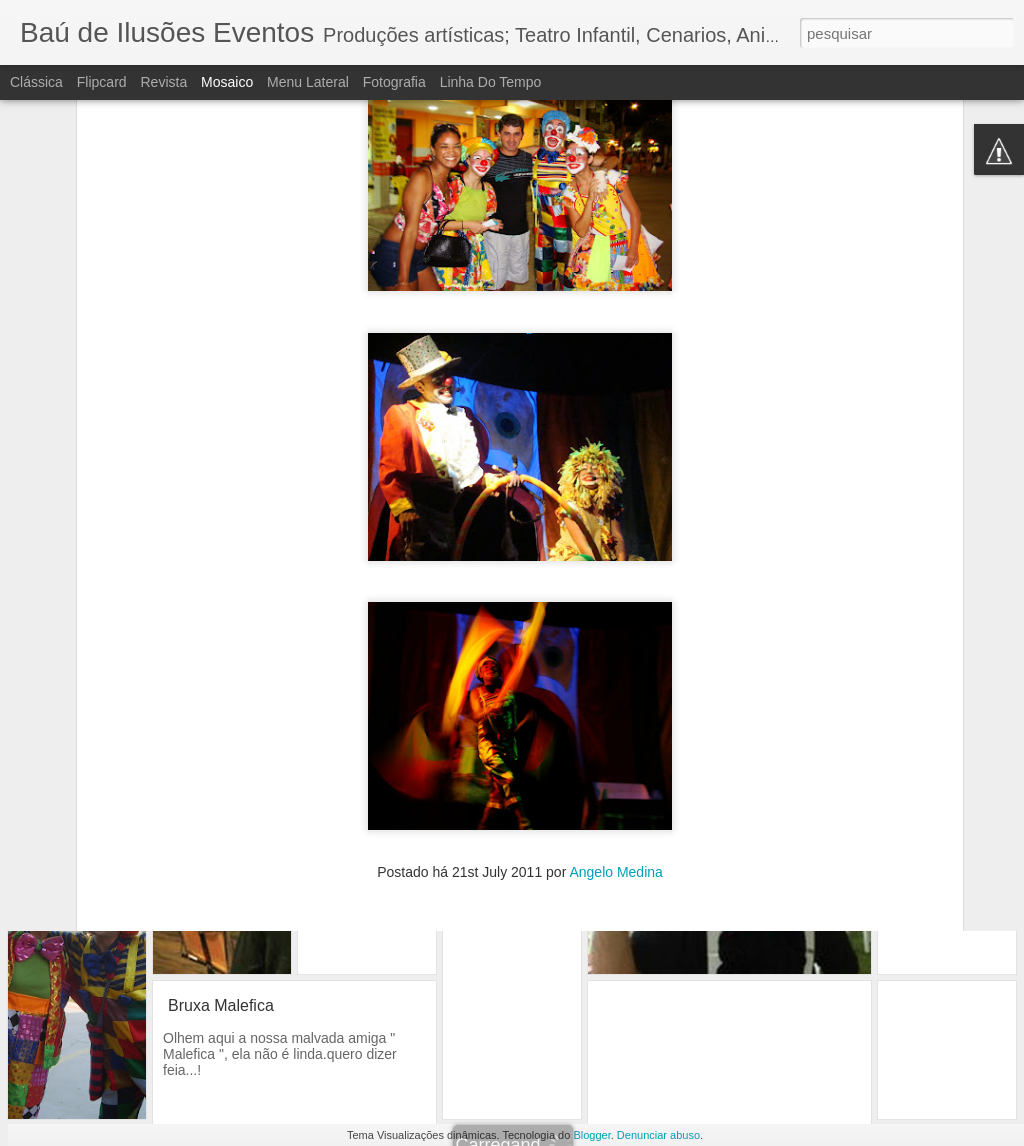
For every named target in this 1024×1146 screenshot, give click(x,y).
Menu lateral (308, 82)
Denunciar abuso (658, 1135)
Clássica (36, 82)
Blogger (591, 1135)
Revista (163, 82)
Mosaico (227, 82)
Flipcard (102, 82)
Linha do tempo (491, 82)
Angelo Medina (615, 777)
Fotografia (394, 82)
